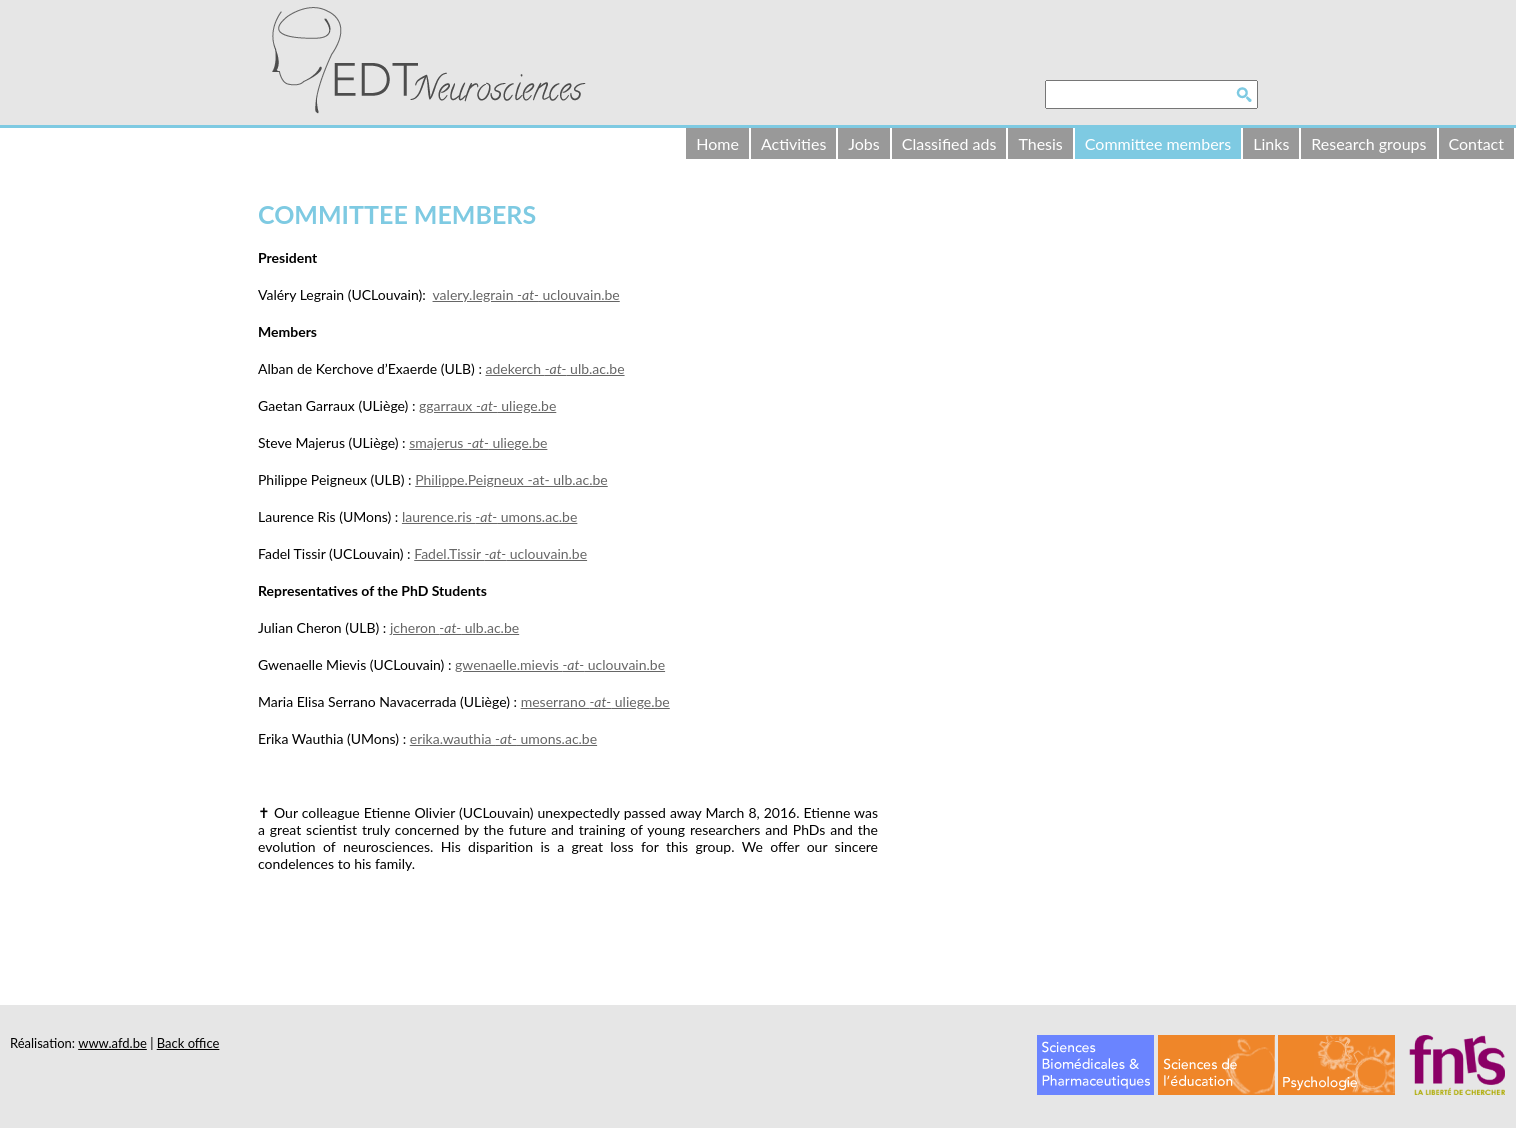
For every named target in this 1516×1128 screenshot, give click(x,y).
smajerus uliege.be (478, 442)
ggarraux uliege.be (487, 405)
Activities (793, 143)
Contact (1476, 143)
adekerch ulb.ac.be (555, 368)
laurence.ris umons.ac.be (489, 516)
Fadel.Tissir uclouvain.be (500, 553)
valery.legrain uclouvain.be (526, 294)
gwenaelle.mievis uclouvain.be (560, 664)
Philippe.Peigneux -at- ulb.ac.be (511, 479)
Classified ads (949, 143)
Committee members (1158, 143)
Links (1271, 143)
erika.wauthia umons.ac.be (503, 738)
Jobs (863, 143)
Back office (188, 1043)
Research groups (1368, 143)
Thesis (1040, 143)
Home (717, 143)
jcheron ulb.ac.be (454, 627)
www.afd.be (112, 1043)
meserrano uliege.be (595, 701)
